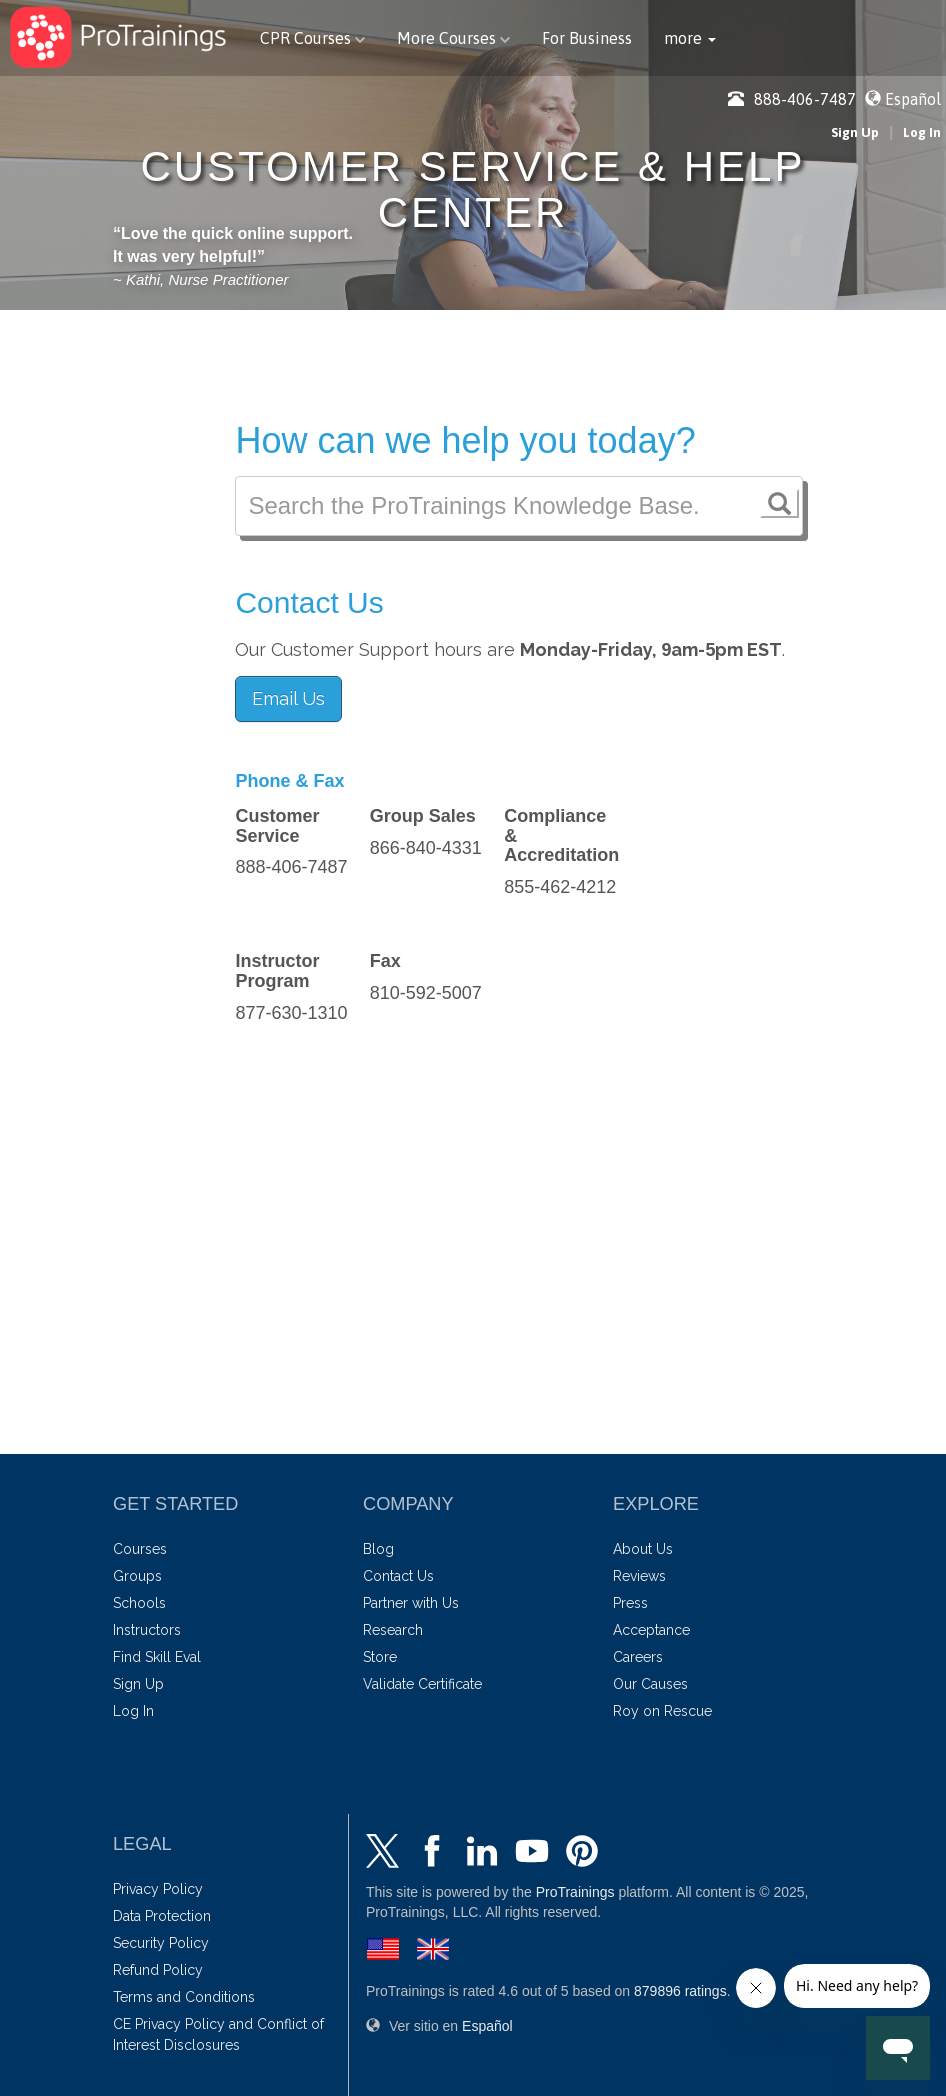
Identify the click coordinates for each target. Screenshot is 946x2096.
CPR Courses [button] (312, 38)
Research (393, 1630)
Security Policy (161, 1943)
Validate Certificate (422, 1684)
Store (380, 1657)
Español (913, 99)
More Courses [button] (453, 38)
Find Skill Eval (157, 1657)
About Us (643, 1549)
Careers (638, 1657)
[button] (690, 38)
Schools (139, 1603)
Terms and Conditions (184, 1997)
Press (630, 1603)
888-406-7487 (792, 99)
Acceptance (651, 1630)
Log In (922, 132)
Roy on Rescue (662, 1711)
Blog (378, 1549)
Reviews (639, 1576)
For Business (587, 38)
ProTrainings (575, 1892)
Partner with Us (411, 1603)
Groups (137, 1576)
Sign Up (855, 132)
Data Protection (162, 1916)
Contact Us (398, 1576)
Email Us (288, 698)
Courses (140, 1549)
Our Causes (650, 1684)
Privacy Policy (158, 1889)
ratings (680, 1991)
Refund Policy (158, 1970)
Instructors (147, 1630)
